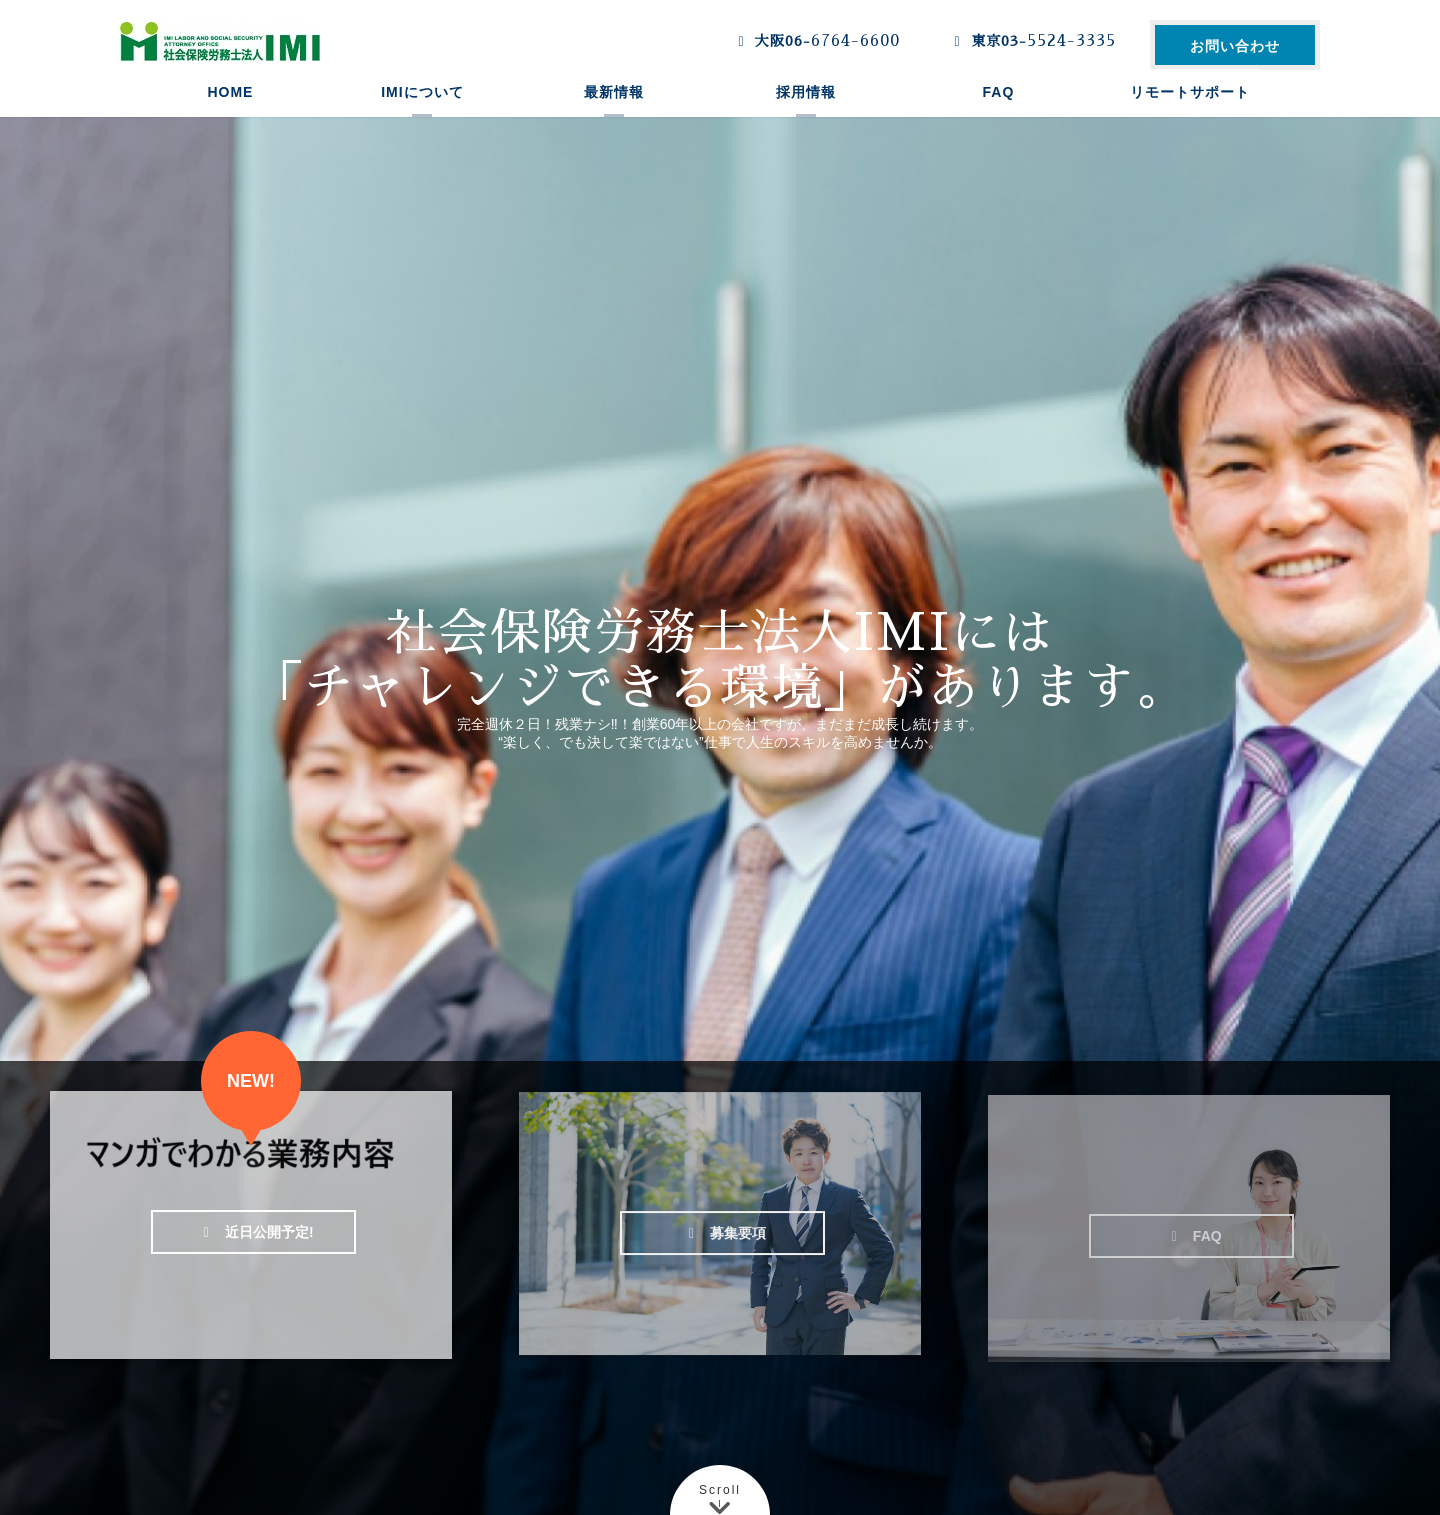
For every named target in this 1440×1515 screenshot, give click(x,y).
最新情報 (614, 115)
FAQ (999, 115)
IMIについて (422, 115)
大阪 (814, 41)
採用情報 (806, 115)
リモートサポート (1190, 115)
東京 (1030, 41)
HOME (230, 115)
